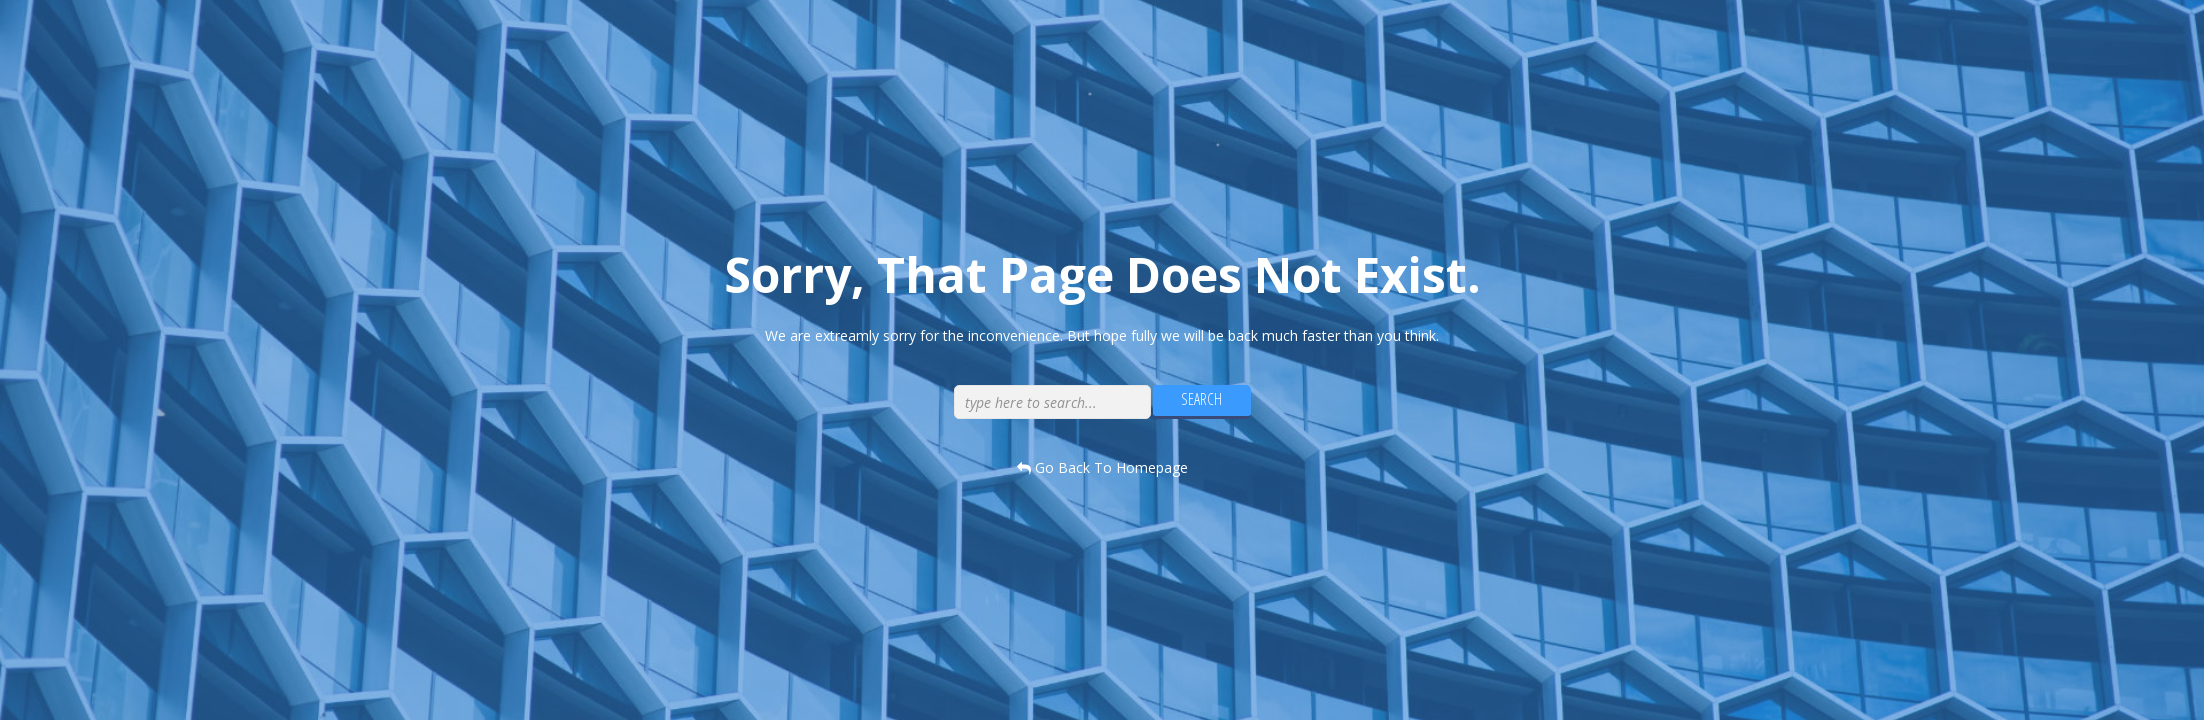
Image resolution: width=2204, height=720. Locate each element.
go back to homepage (1102, 467)
